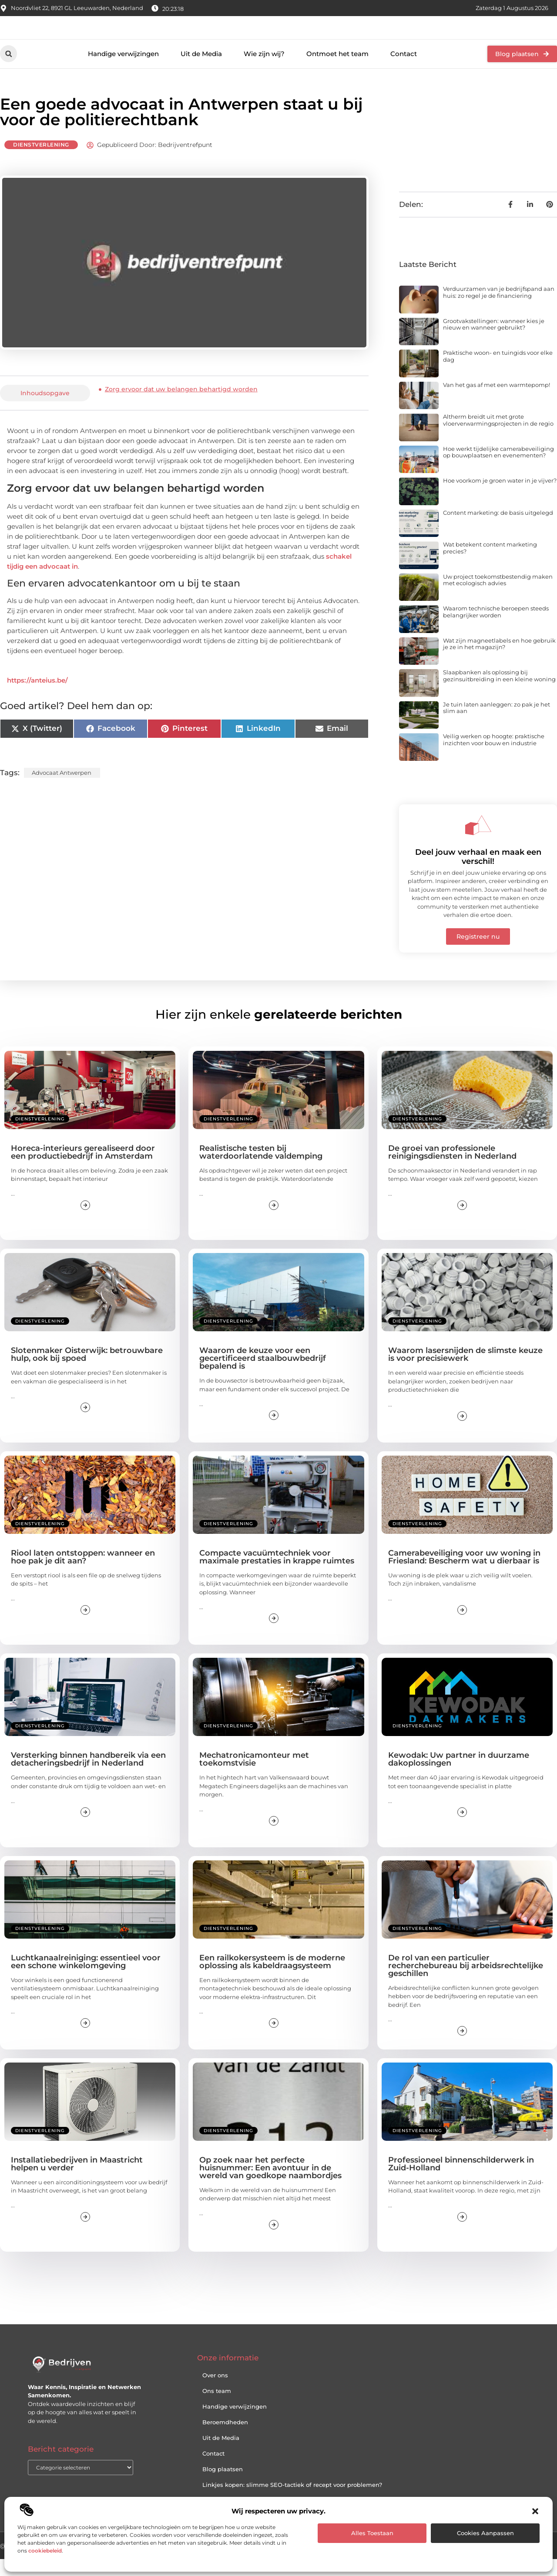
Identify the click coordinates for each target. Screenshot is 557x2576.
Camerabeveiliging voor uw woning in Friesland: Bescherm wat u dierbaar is (464, 1574)
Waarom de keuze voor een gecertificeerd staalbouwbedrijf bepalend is (262, 1375)
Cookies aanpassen (485, 2532)
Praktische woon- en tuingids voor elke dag (498, 373)
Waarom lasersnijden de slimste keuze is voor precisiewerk (465, 1371)
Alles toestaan (372, 2532)
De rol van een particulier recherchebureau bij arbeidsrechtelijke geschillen (465, 1982)
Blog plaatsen (222, 2486)
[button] (535, 2511)
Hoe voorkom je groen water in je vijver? (500, 497)
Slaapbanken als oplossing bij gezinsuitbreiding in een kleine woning (499, 693)
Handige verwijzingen (123, 71)
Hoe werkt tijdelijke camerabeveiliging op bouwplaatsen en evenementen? (498, 469)
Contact (403, 71)
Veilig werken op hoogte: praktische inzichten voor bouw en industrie (493, 757)
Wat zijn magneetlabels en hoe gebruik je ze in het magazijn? (499, 661)
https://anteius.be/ (37, 697)
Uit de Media (201, 71)
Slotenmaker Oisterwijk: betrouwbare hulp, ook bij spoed (87, 1371)
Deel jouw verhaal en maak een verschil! (478, 873)
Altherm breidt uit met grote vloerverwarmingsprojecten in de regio (498, 437)
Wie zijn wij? (264, 71)
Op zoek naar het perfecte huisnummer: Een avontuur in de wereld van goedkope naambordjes (270, 2184)
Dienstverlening (41, 161)
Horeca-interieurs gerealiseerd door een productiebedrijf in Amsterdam (83, 1169)
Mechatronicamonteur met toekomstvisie (254, 1776)
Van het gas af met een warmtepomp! (496, 401)
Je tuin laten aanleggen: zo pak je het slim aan (496, 725)
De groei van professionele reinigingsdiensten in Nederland (452, 1169)
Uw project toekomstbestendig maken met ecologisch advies (498, 597)
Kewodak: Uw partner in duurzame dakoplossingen (458, 1776)
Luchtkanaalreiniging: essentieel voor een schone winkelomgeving (86, 1978)
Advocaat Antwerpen (61, 789)
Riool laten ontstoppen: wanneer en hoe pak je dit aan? (83, 1574)
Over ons (215, 2392)
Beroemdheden (225, 2439)
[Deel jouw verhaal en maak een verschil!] (478, 842)
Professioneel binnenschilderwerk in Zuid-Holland (461, 2180)
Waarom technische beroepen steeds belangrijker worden (496, 629)
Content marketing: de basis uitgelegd (498, 529)
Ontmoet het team (337, 71)
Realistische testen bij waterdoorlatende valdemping (260, 1169)
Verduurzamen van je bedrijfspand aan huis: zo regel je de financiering (498, 309)
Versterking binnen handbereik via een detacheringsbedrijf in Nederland (88, 1776)
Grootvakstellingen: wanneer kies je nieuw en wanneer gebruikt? (493, 341)
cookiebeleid (45, 2550)
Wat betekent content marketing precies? (490, 565)
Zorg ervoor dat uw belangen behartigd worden (181, 406)
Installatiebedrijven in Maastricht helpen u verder (77, 2180)
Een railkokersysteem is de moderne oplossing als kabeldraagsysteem (272, 1978)
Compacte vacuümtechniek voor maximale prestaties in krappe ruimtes (276, 1574)
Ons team (216, 2407)
